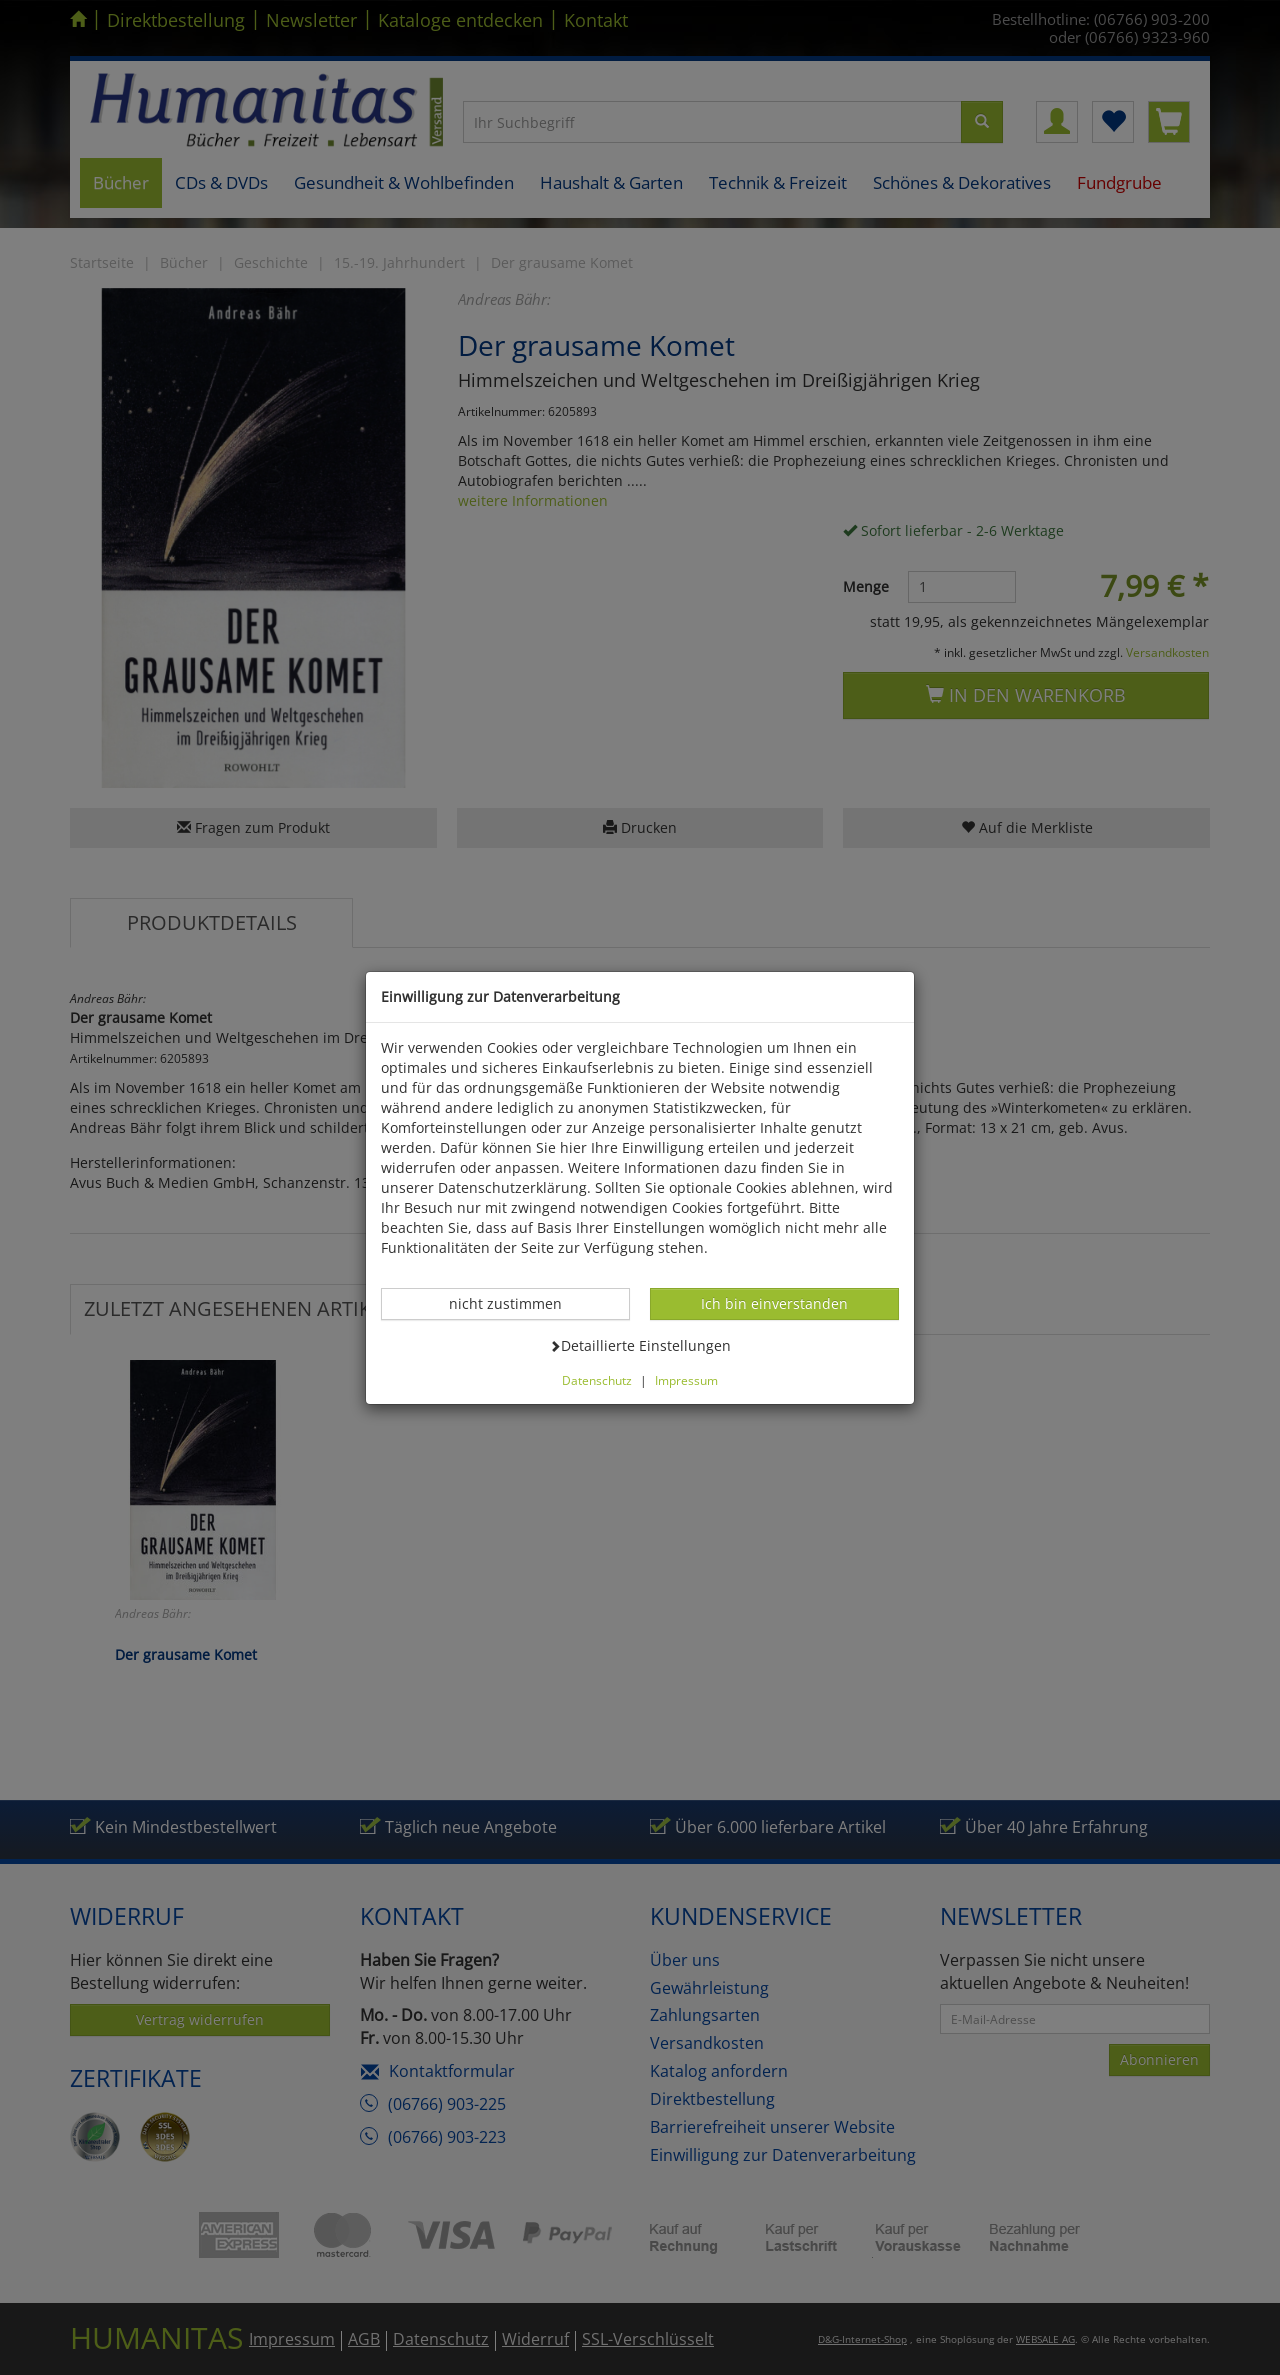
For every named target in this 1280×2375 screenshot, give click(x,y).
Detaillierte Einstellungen (640, 1345)
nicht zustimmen (516, 1303)
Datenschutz (597, 1380)
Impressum (686, 1380)
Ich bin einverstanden (774, 1303)
